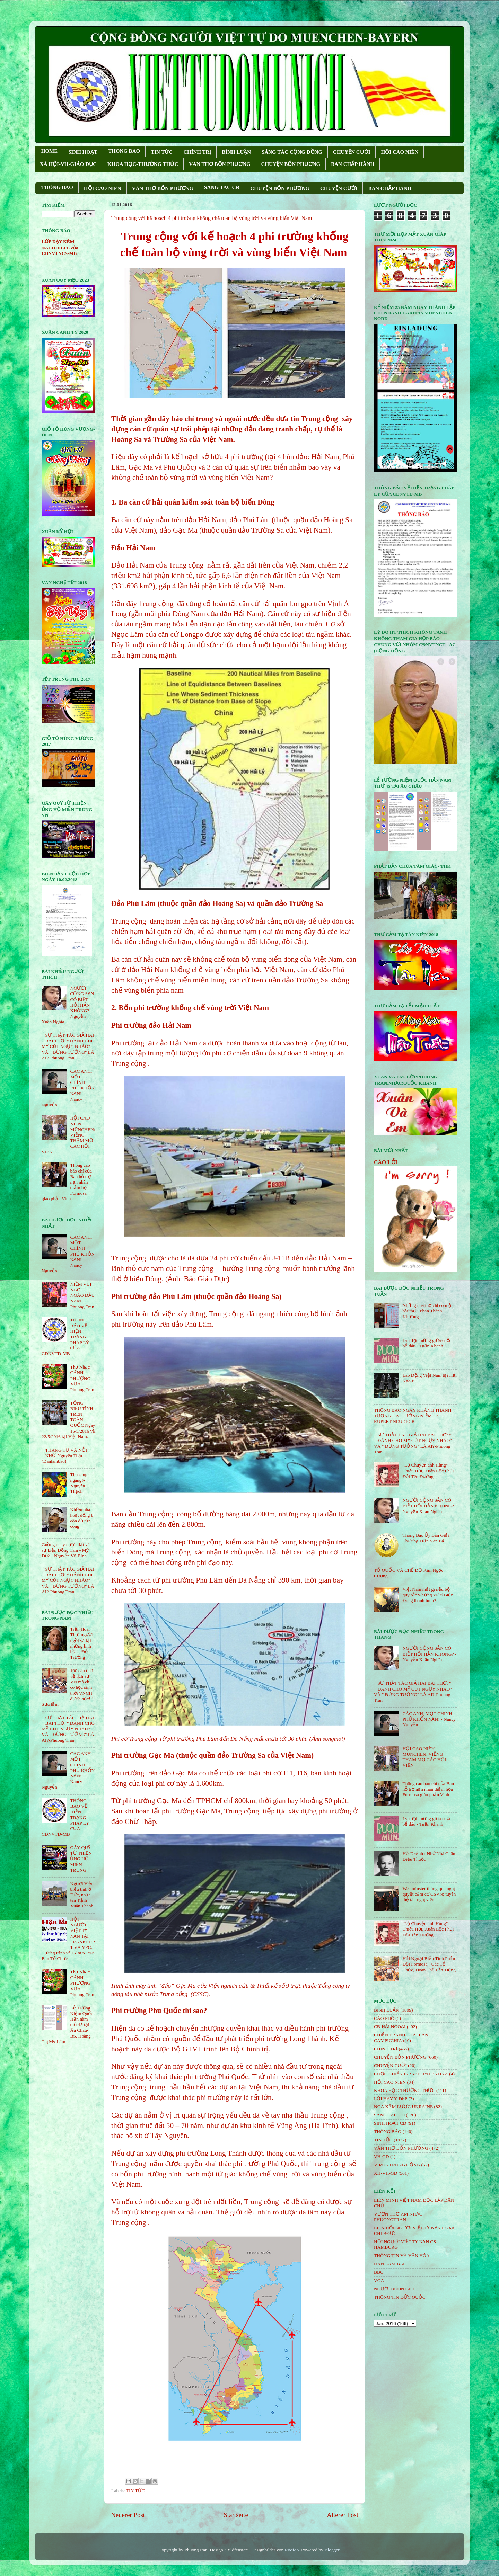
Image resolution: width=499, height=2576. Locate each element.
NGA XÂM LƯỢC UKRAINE (403, 2106)
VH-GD (381, 2156)
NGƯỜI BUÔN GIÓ (394, 2288)
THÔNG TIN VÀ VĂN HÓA (402, 2255)
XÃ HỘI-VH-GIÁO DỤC (68, 164)
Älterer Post (342, 2515)
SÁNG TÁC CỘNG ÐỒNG (292, 152)
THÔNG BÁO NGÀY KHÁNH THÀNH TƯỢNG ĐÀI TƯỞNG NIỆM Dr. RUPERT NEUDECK (413, 1416)
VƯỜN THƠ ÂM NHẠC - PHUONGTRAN (399, 2216)
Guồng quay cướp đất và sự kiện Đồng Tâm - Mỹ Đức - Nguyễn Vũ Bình (66, 1550)
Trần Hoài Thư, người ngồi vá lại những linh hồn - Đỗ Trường (81, 1643)
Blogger (331, 2549)
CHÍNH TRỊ (197, 152)
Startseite (236, 2515)
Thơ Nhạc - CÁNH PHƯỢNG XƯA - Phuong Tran (82, 1378)
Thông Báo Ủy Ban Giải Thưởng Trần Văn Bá (425, 1538)
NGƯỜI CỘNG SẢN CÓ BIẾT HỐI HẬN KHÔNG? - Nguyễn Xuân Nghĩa (429, 1506)
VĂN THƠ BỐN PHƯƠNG (219, 164)
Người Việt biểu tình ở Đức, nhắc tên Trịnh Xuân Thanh (81, 1895)
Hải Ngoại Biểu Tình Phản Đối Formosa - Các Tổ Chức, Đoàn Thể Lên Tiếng (428, 1964)
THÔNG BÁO (57, 187)
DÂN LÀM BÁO (390, 2263)
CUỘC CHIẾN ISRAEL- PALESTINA (411, 2073)
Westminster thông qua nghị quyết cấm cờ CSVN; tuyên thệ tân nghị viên (429, 1894)
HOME (49, 151)
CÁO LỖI (385, 1162)
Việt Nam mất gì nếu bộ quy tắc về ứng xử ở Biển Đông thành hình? (427, 1595)
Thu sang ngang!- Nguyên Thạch (78, 1483)
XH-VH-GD (385, 2173)
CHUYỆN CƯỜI (351, 152)
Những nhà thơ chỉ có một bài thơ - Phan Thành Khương (427, 1311)
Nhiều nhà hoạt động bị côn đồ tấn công (82, 1518)
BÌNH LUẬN (236, 152)
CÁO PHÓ (384, 2018)
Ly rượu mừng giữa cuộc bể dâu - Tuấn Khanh (426, 1343)
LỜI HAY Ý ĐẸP (390, 2098)
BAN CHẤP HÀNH (352, 164)
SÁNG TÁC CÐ (221, 187)
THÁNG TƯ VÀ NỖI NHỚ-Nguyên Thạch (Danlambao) (64, 1455)
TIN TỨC (162, 152)
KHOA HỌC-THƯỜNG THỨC (142, 164)
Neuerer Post (128, 2515)
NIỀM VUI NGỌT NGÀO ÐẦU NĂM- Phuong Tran (82, 1295)
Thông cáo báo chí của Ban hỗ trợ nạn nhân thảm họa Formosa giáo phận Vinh (428, 1789)
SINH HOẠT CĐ (390, 2123)
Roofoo (292, 2549)
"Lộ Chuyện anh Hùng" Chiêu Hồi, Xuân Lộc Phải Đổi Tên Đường (428, 1470)
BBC (378, 2272)
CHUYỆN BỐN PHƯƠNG (291, 164)
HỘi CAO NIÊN (390, 2082)
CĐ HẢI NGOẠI (390, 2026)
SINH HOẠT (82, 152)
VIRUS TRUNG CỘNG (397, 2164)
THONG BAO (124, 151)
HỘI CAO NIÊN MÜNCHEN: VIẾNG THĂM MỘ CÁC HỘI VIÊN (424, 1757)
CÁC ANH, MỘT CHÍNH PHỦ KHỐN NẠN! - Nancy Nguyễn (429, 1719)
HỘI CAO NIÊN (399, 152)
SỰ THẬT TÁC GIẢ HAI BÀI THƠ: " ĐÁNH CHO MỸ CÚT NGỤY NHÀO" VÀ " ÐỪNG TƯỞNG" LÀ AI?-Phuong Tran (68, 1046)
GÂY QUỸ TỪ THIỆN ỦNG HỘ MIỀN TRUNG (81, 1859)
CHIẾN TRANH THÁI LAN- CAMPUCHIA (402, 2037)
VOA (379, 2280)
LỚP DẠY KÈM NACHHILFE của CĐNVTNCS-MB (60, 247)
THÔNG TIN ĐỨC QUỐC (400, 2297)
